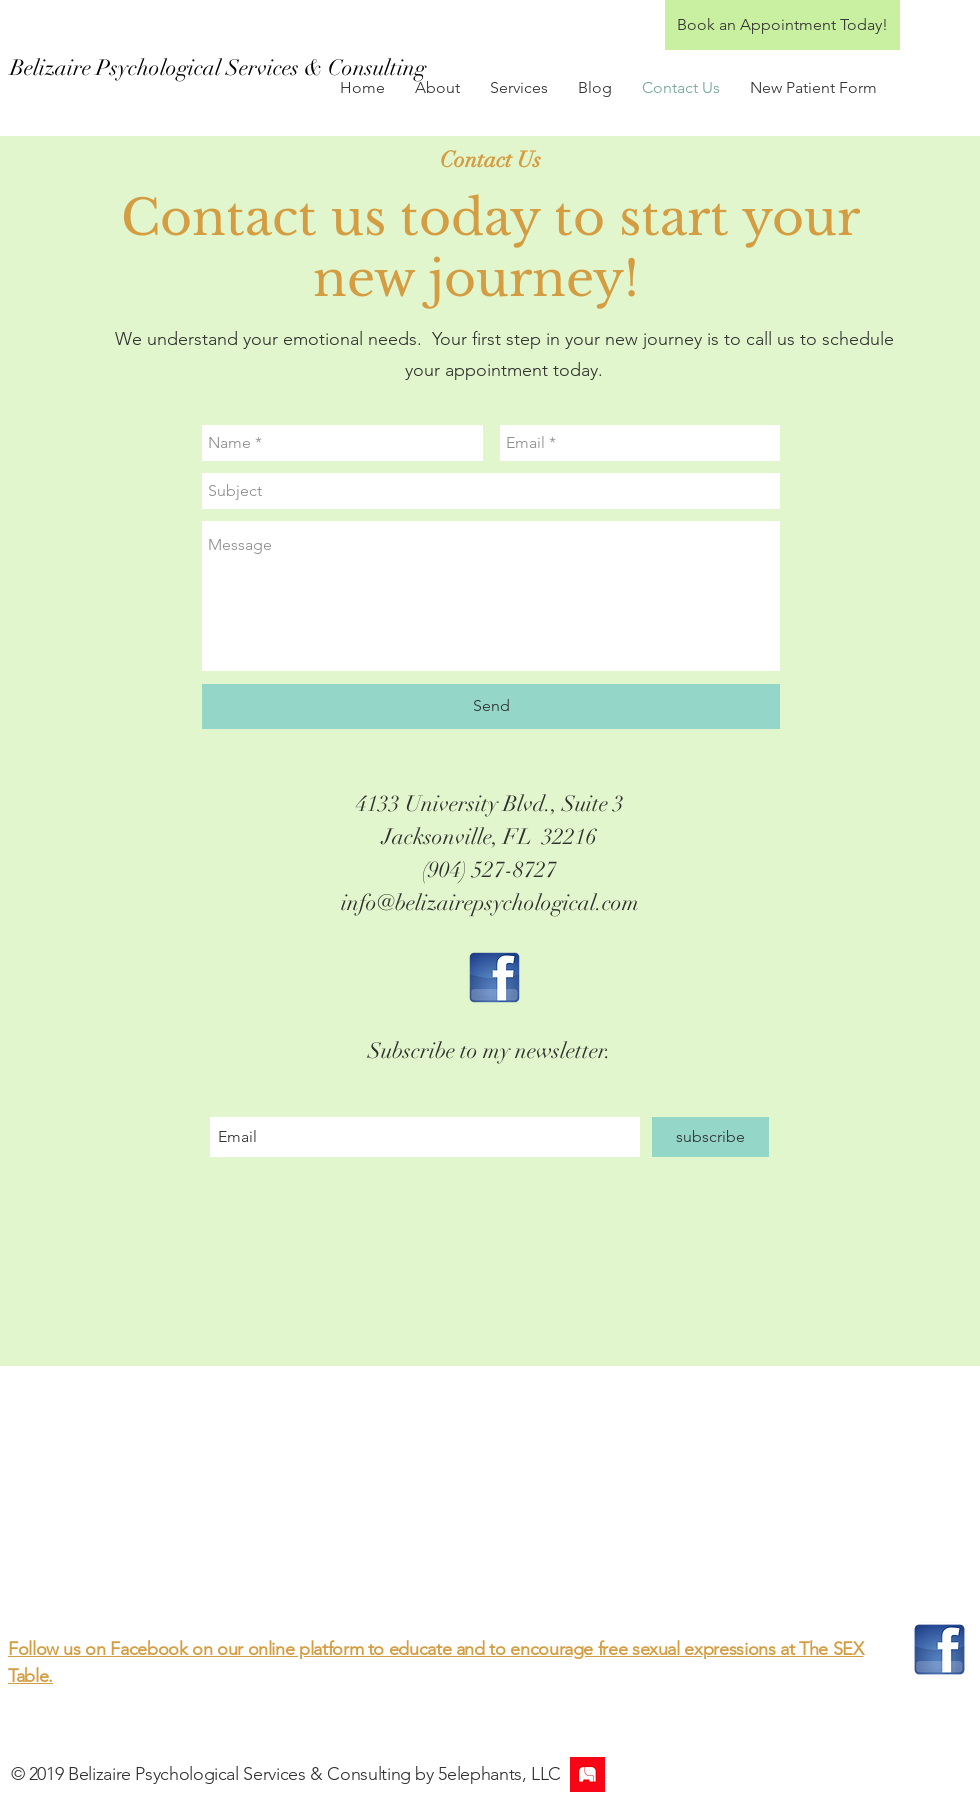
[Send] (491, 706)
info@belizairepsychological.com (490, 902)
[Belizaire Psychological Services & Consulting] (218, 68)
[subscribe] (710, 1137)
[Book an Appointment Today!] (782, 25)
